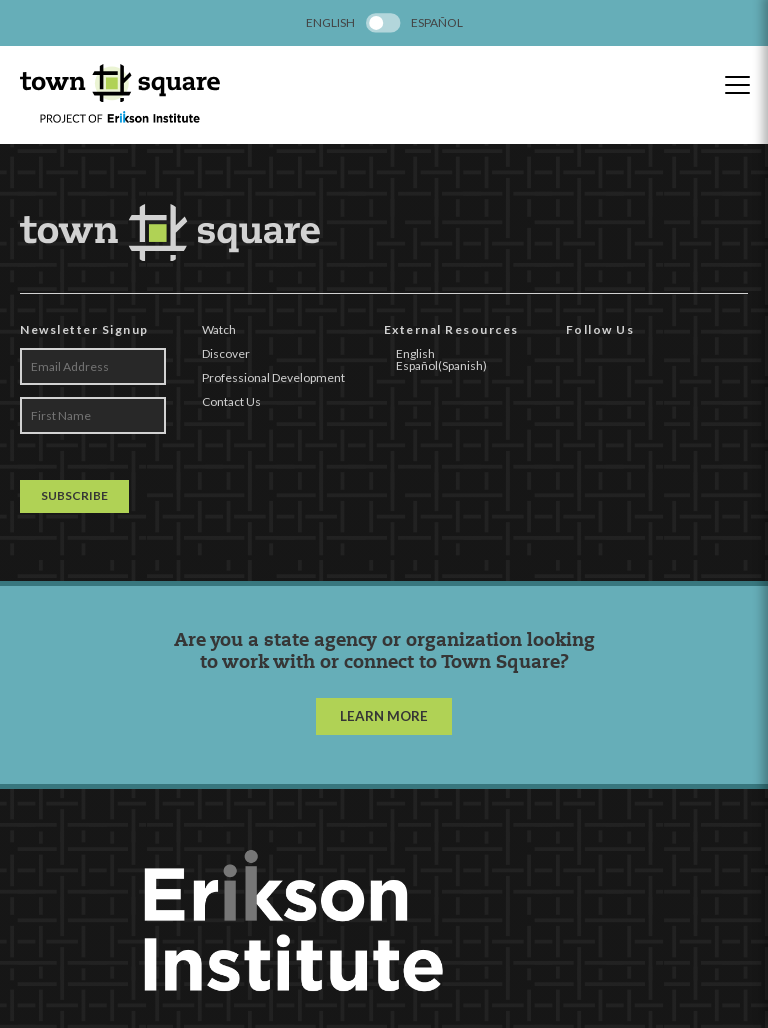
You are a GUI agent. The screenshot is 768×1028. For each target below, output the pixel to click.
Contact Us (231, 401)
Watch (219, 329)
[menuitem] (330, 23)
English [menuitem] (330, 23)
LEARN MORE (384, 716)
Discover (226, 353)
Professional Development (273, 377)
